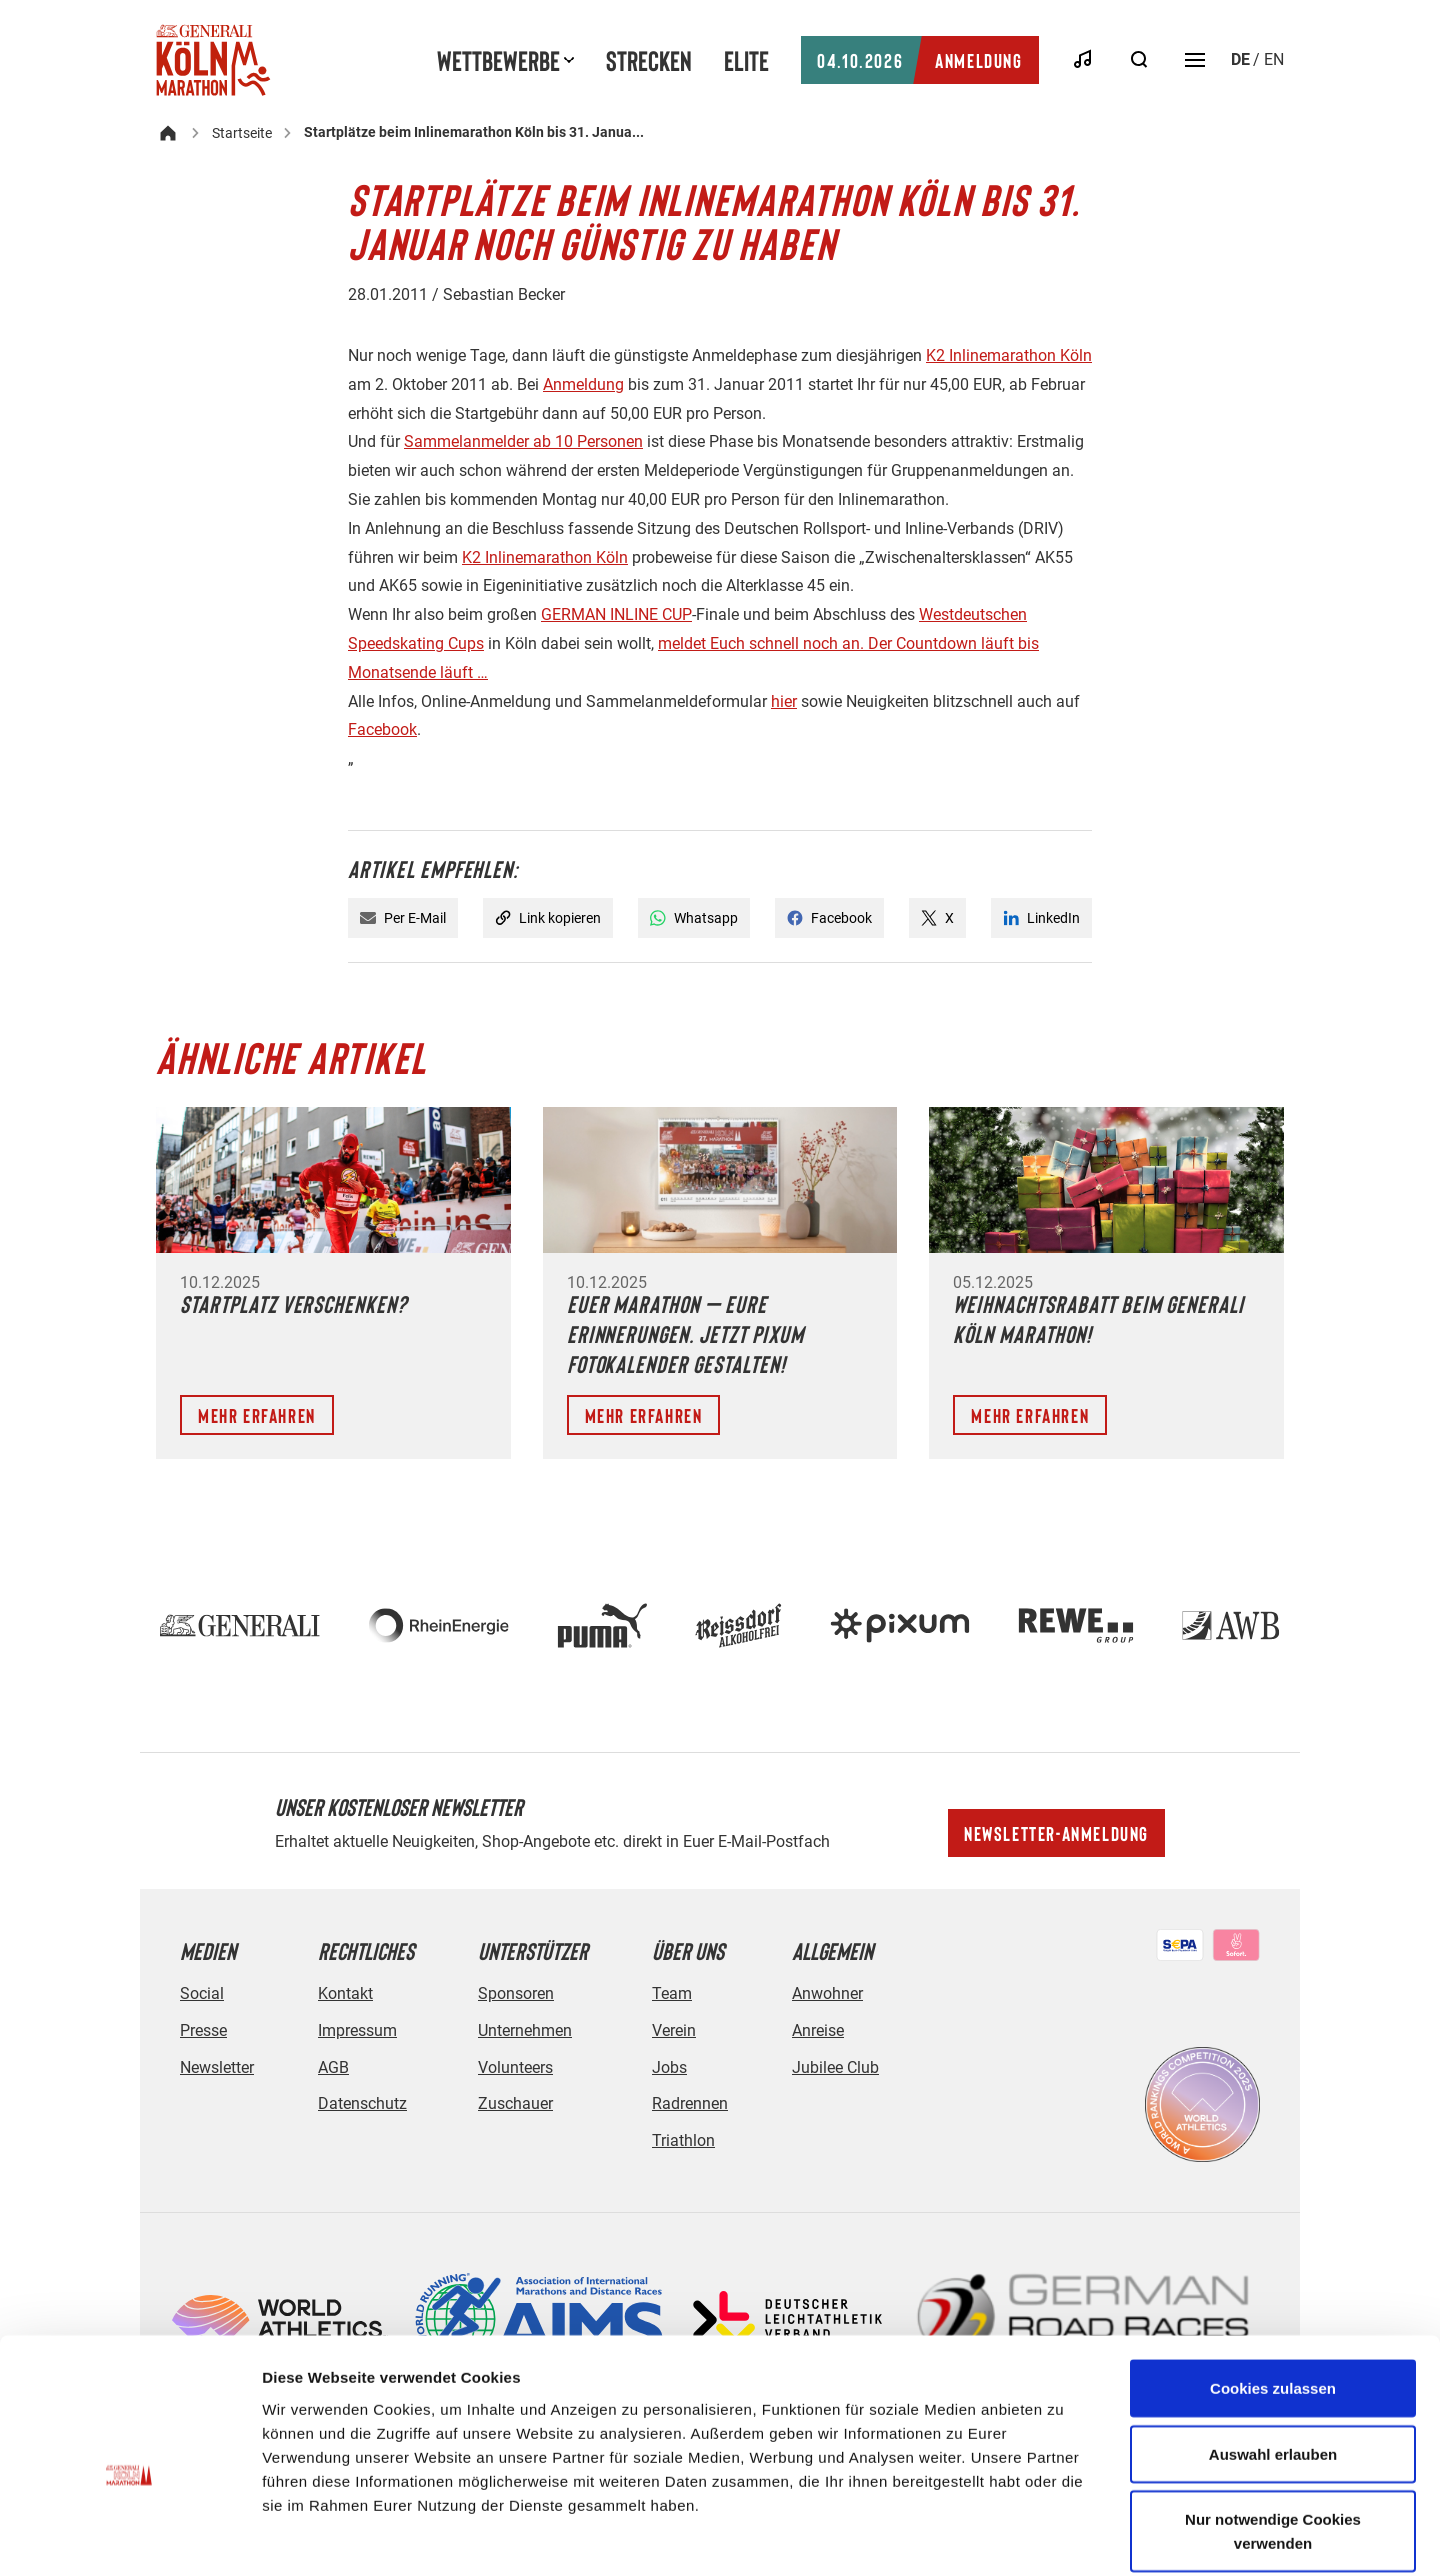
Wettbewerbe (498, 60)
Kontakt (345, 1993)
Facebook (382, 729)
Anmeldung (919, 60)
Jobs (669, 2067)
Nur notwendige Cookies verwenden (1273, 2429)
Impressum (357, 2030)
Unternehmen (525, 2030)
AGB (333, 2067)
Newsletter (217, 2067)
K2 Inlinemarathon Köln (1009, 355)
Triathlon (683, 2140)
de (1240, 59)
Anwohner (827, 1993)
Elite (746, 60)
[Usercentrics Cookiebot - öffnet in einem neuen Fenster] (129, 2534)
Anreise (818, 2030)
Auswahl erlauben (1273, 2352)
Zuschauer (515, 2103)
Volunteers (515, 2067)
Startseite (242, 133)
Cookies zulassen (1273, 2286)
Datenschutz (362, 2103)
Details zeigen (1063, 2533)
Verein (674, 2030)
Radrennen (690, 2103)
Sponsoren (516, 1993)
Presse (203, 2030)
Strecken (649, 60)
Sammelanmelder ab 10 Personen (523, 441)
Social (202, 1993)
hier (784, 701)
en (1274, 59)
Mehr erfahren (257, 1415)
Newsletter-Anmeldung (1056, 1833)
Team (672, 1993)
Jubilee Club (835, 2067)
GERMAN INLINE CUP (616, 614)
